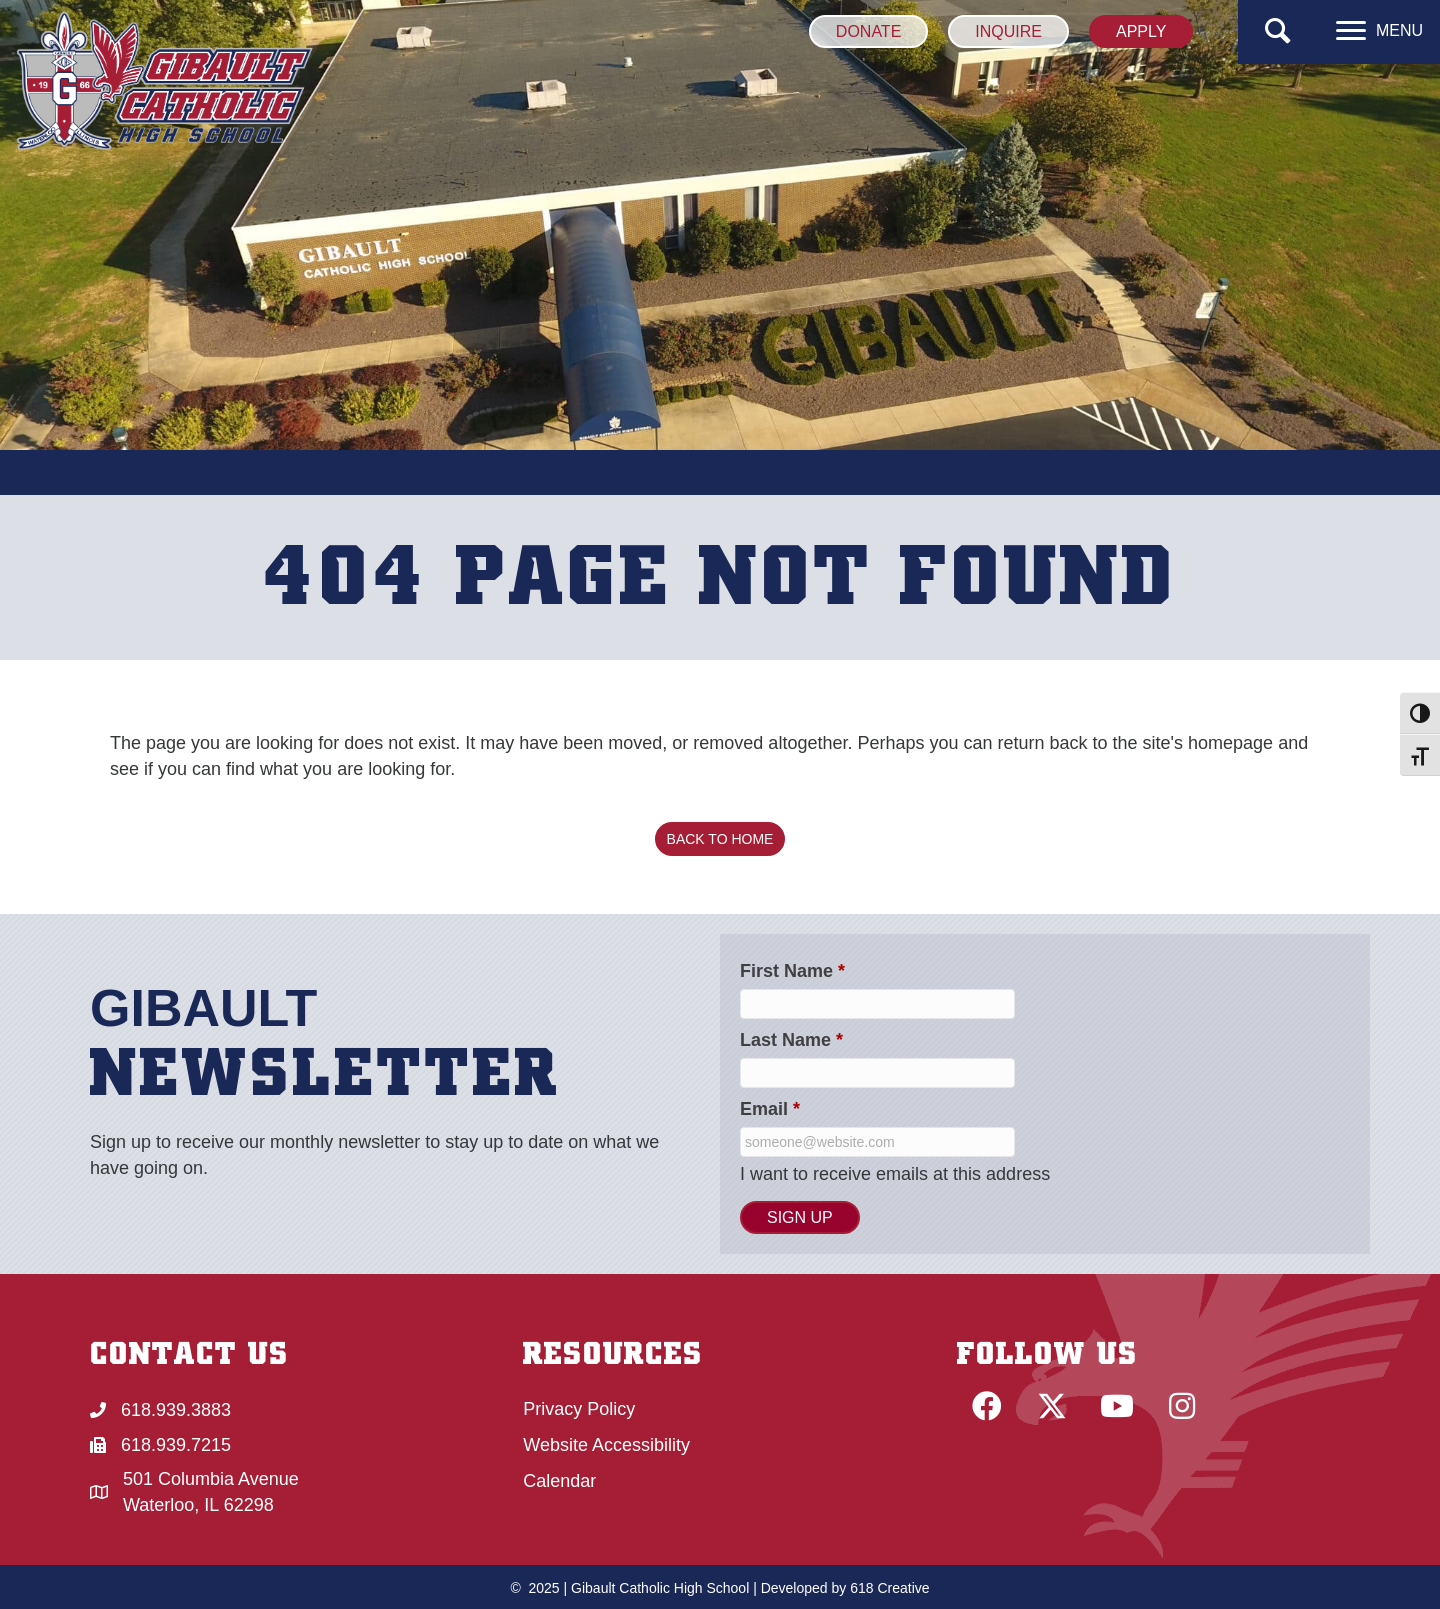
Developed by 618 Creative (845, 1588)
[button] (1278, 31)
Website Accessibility (606, 1445)
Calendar (559, 1481)
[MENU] (1379, 31)
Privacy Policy (579, 1409)
